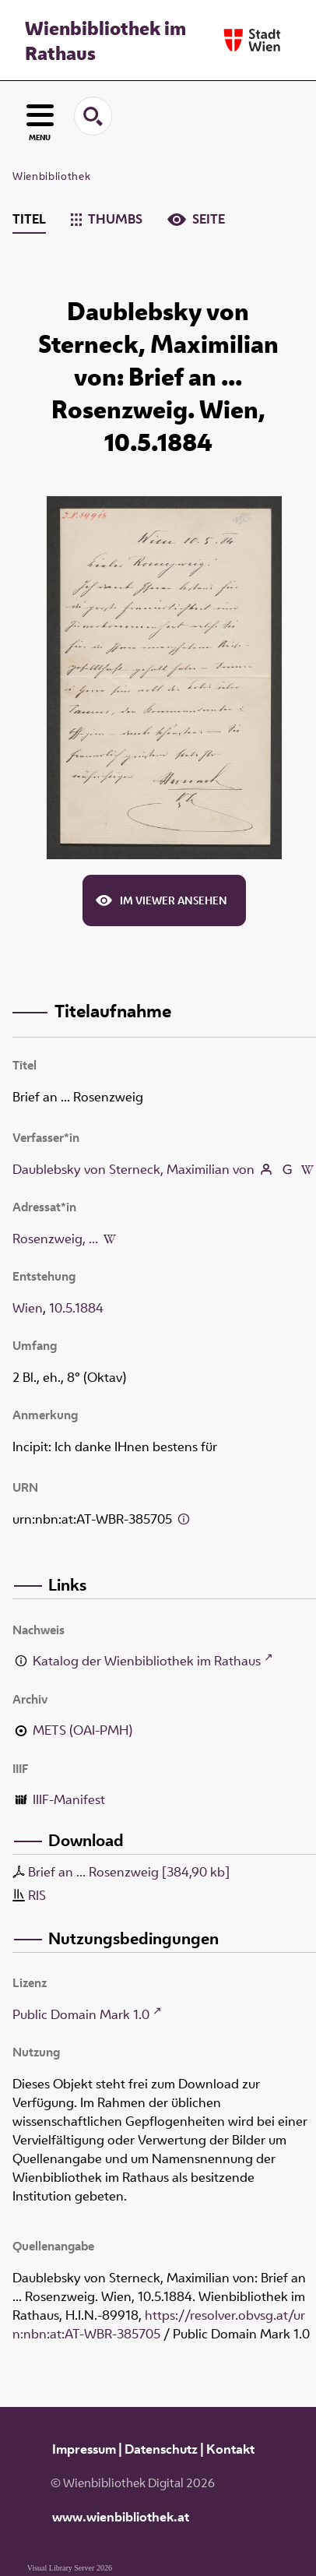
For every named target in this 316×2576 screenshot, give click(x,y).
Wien (27, 1307)
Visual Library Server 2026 (69, 2568)
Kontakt (230, 2449)
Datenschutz (161, 2449)
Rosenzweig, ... (55, 1238)
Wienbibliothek (51, 176)
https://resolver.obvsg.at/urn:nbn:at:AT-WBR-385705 (158, 2324)
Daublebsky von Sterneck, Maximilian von (133, 1169)
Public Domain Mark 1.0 (80, 2014)
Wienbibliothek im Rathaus (105, 40)
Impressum (84, 2449)
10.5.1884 (76, 1307)
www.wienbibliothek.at (120, 2516)
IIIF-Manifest (69, 1799)
